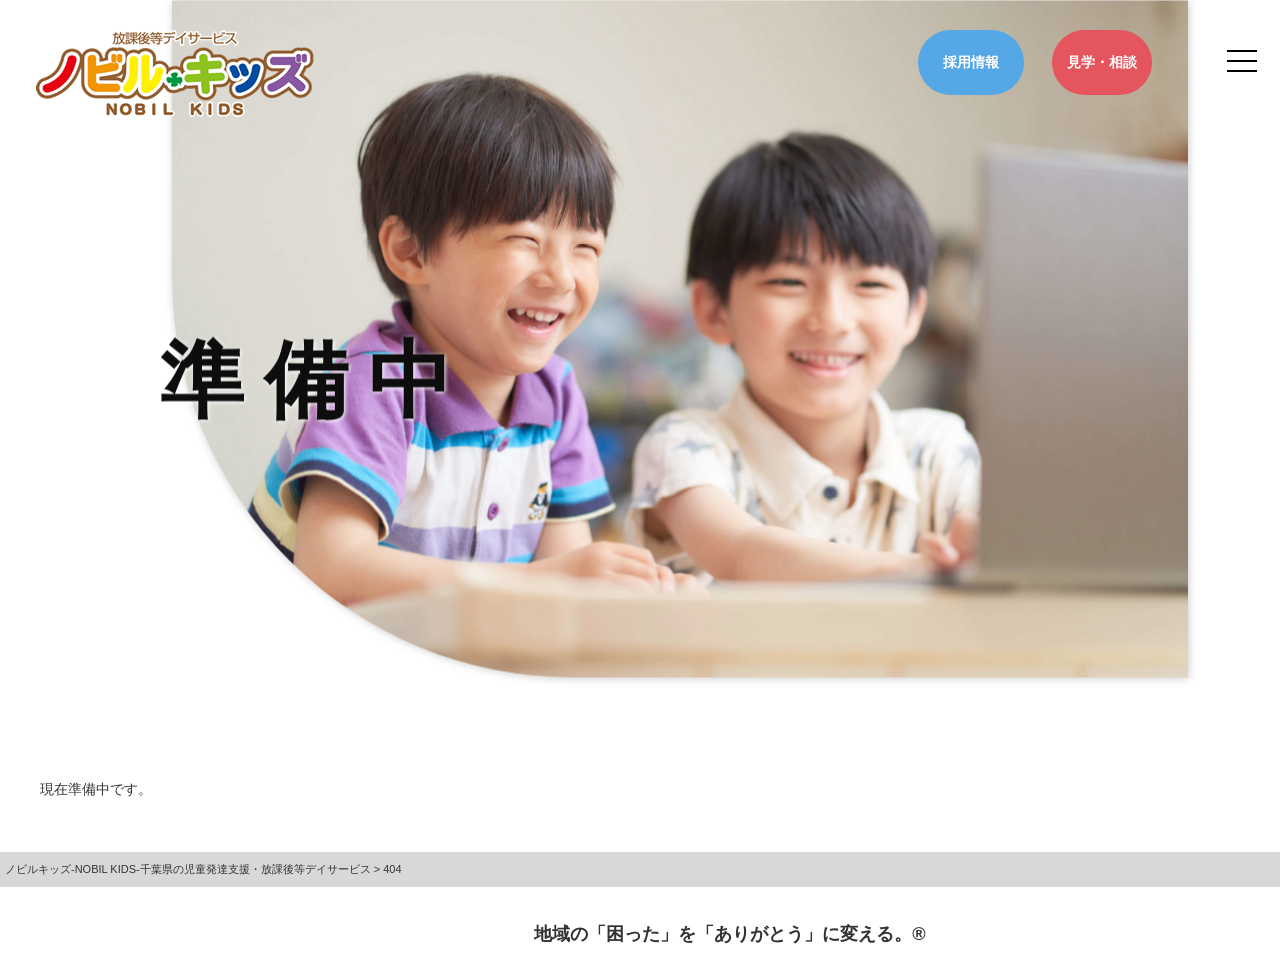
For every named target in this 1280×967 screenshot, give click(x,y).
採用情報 (971, 62)
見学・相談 (1102, 62)
